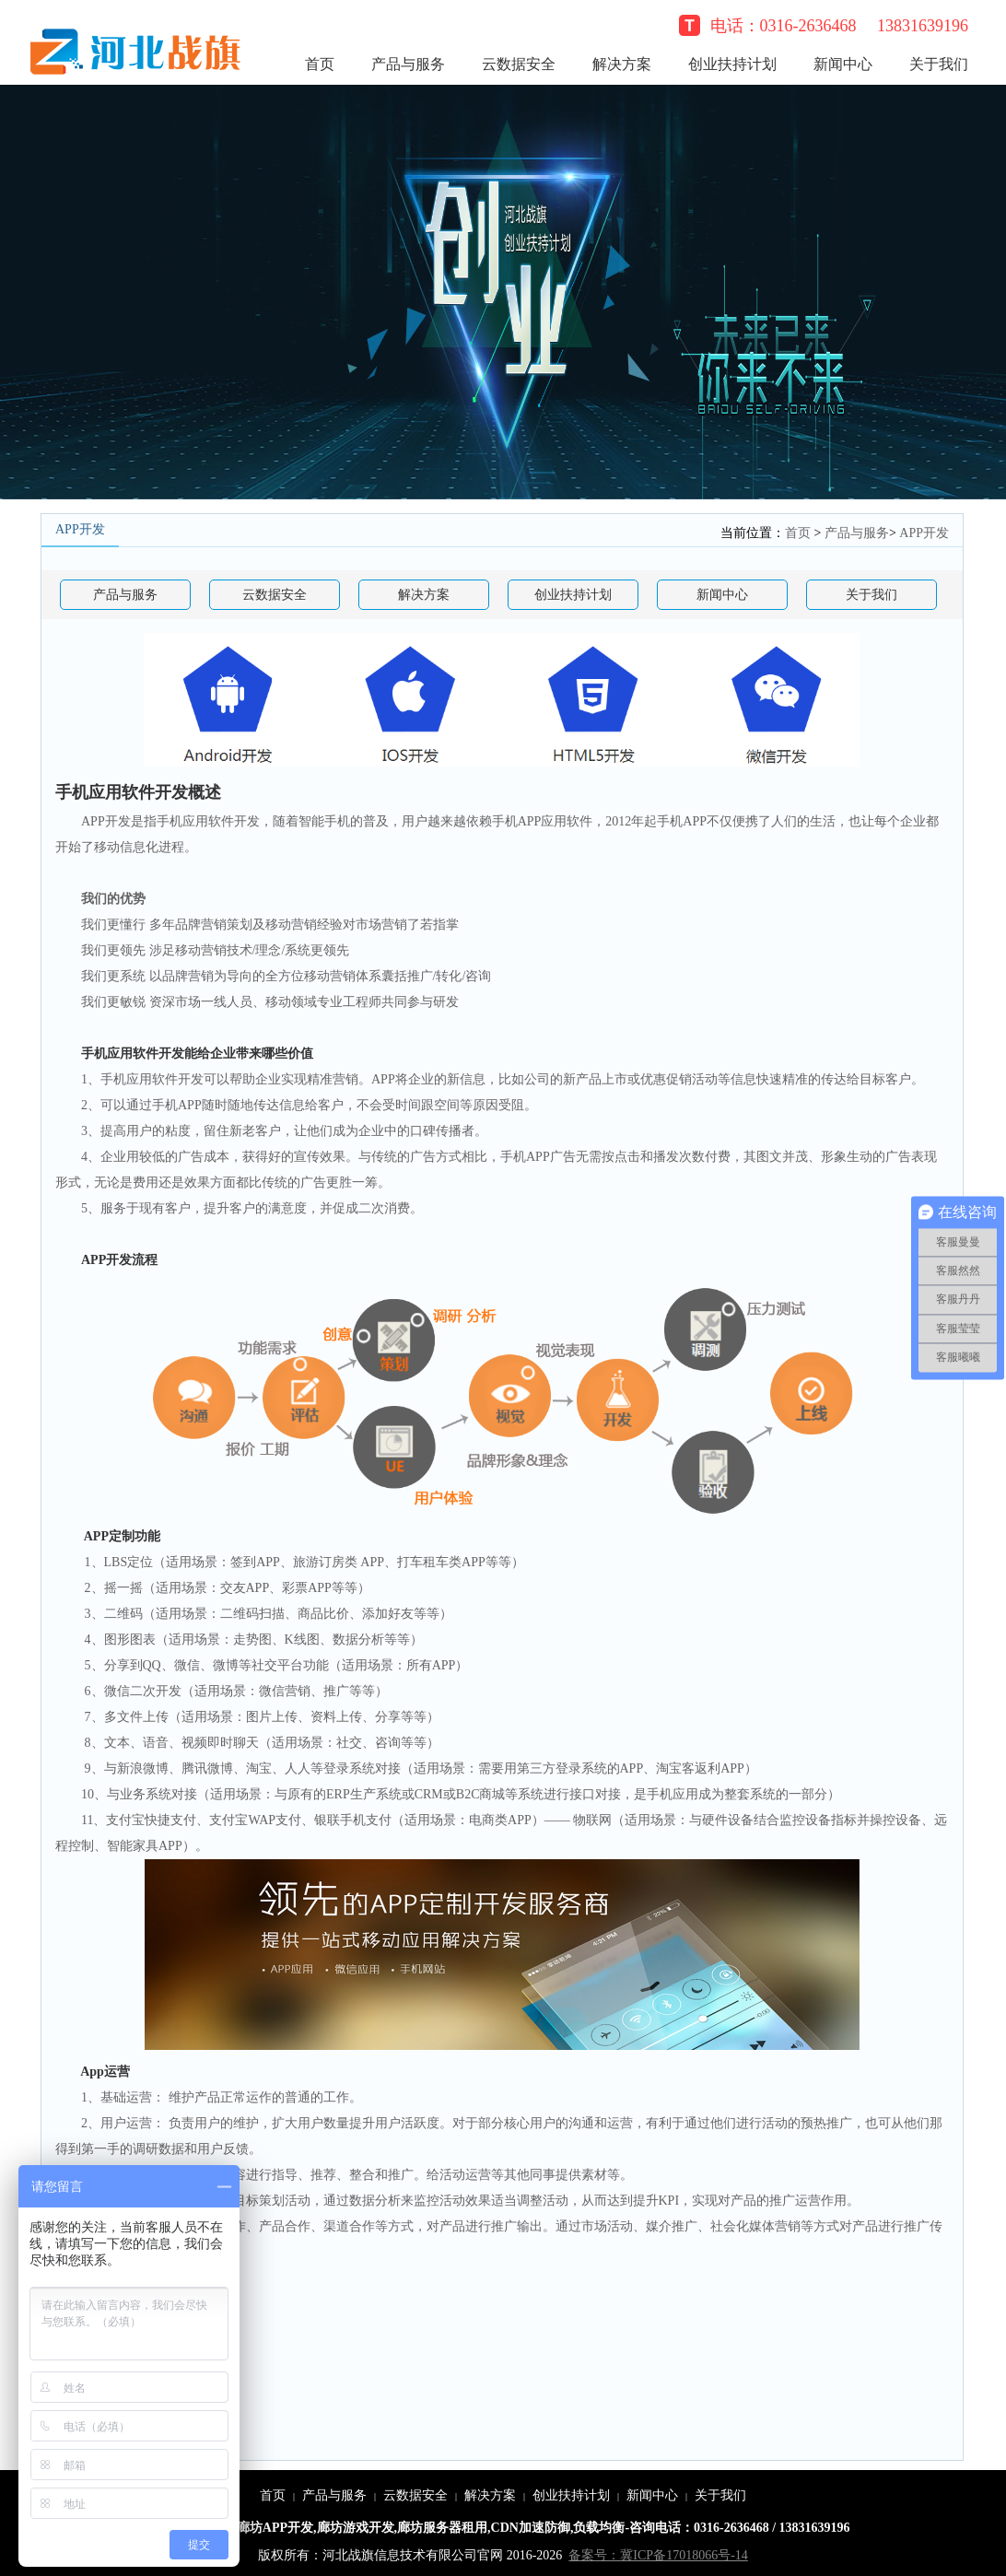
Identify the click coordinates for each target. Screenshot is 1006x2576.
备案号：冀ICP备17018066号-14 (657, 2555)
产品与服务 (408, 64)
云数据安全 (519, 64)
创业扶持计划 (732, 64)
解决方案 (621, 64)
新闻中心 (842, 64)
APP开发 (924, 533)
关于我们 (938, 64)
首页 (319, 64)
